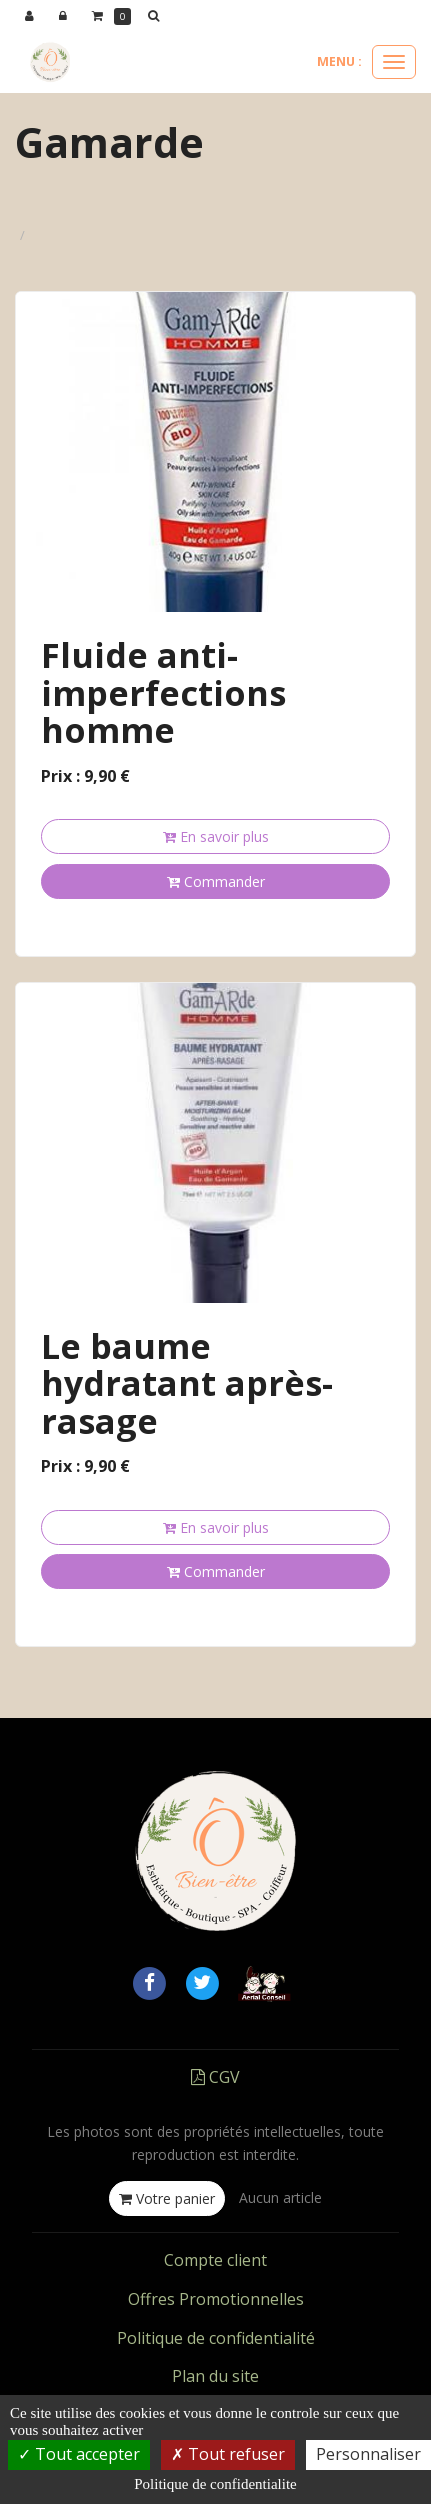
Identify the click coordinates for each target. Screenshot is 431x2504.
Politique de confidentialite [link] (215, 2484)
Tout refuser (228, 2454)
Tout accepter (79, 2454)
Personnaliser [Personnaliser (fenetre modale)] (368, 2454)
